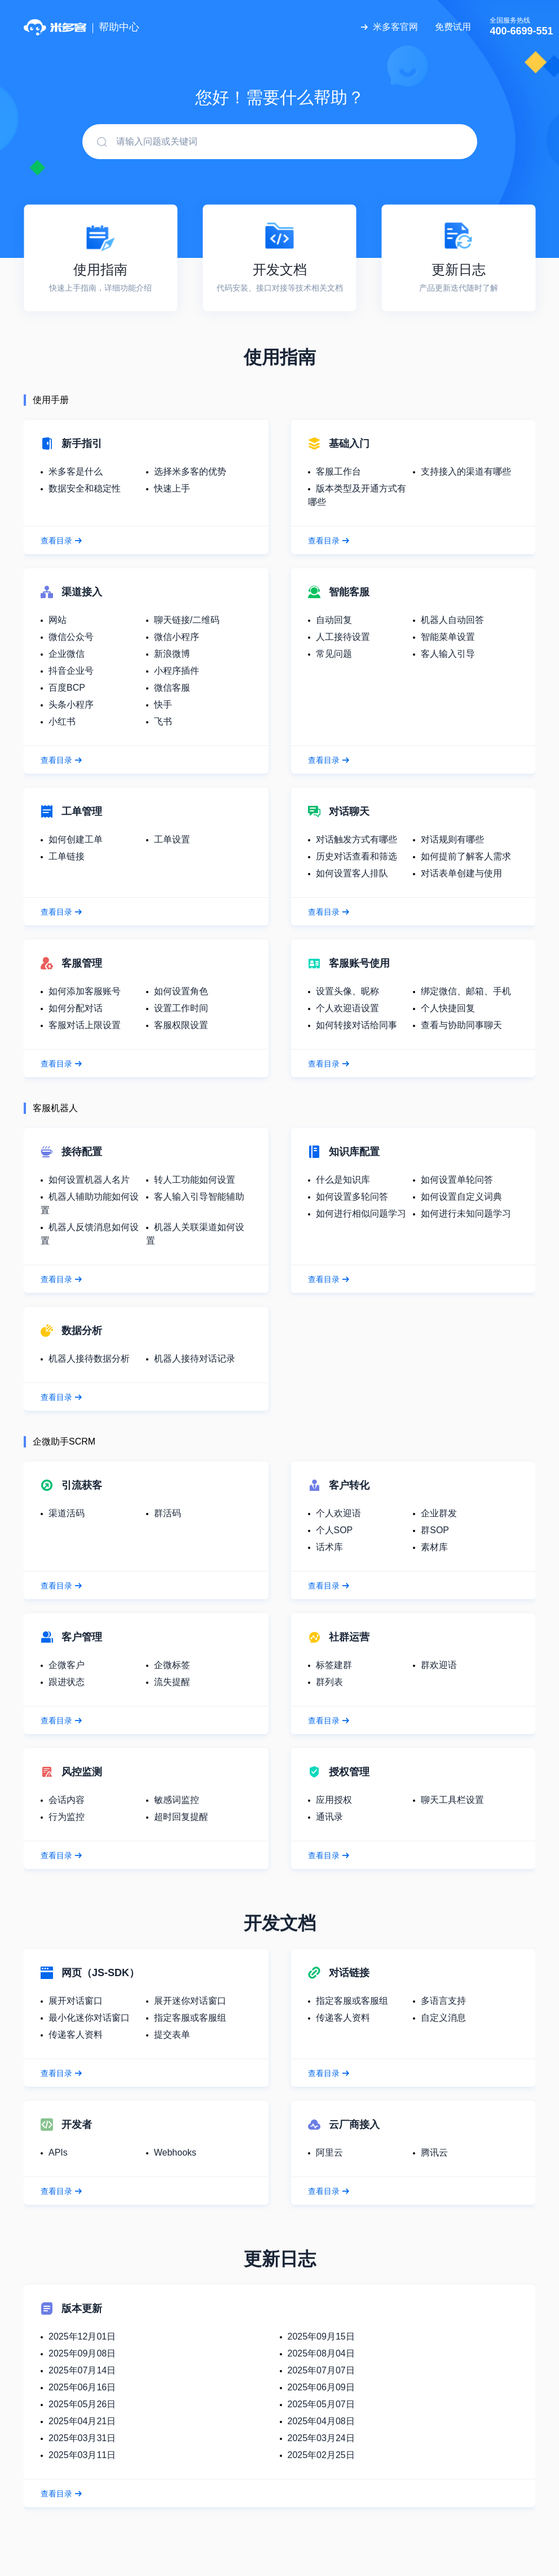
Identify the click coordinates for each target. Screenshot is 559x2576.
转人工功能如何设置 (194, 1179)
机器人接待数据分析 (89, 1358)
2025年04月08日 (321, 2421)
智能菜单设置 (448, 637)
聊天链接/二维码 (186, 620)
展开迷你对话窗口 (190, 2000)
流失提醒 (172, 1682)
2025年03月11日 (82, 2455)
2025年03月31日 (82, 2438)
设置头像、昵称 (347, 991)
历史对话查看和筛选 (356, 856)
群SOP (435, 1530)
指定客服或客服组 (190, 2017)
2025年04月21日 (82, 2421)
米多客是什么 (76, 471)
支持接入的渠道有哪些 (466, 471)
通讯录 (329, 1817)
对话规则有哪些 (452, 839)
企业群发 (439, 1513)
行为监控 (67, 1817)
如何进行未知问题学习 (466, 1213)
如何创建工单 (76, 839)
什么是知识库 (343, 1179)
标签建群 (334, 1665)
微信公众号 (71, 637)
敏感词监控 (176, 1800)
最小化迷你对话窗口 (89, 2017)
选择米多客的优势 (190, 471)
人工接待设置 (343, 637)
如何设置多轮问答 (352, 1196)
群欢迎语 (439, 1665)
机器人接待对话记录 (194, 1358)
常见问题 (334, 654)
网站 (58, 620)
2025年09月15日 (321, 2336)
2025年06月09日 (321, 2387)
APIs (58, 2152)
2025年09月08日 (82, 2353)
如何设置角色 (181, 991)
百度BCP (67, 687)
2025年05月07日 (321, 2404)
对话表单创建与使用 (461, 873)
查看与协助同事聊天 (461, 1025)
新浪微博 (172, 654)
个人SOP (334, 1530)
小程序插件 (176, 670)
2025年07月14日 (82, 2370)
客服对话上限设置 (85, 1025)
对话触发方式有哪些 (356, 839)
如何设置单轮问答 (457, 1179)
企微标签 (172, 1665)
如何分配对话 (76, 1008)
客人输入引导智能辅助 (199, 1196)
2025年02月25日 (321, 2455)
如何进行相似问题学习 (361, 1213)
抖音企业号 (71, 670)
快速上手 (172, 488)
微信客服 (172, 687)
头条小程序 (71, 704)
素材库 (434, 1547)
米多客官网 (395, 27)
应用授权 (334, 1800)
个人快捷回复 (448, 1008)
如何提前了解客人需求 (466, 856)
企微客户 (67, 1665)
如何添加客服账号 (85, 991)
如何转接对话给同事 (356, 1025)
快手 (163, 704)
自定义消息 (443, 2017)
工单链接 (67, 856)
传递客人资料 (76, 2034)
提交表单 (172, 2034)
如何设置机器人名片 (89, 1179)
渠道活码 (67, 1513)
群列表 (329, 1682)
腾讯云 (434, 2152)
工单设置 (172, 839)
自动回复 (334, 620)
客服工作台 (338, 471)
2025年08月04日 (321, 2353)
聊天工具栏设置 (452, 1800)
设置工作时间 (181, 1008)
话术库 (329, 1547)
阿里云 (329, 2152)
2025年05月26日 (82, 2404)
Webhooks (175, 2152)
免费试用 (453, 27)
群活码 (167, 1513)
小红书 (62, 721)
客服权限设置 (181, 1025)
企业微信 (67, 654)
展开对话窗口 (76, 2000)
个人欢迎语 (338, 1513)
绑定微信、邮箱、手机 (466, 991)
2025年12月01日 (82, 2336)
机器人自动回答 (452, 620)
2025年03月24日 (321, 2438)
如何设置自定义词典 (461, 1196)
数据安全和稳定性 (85, 488)
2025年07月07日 (321, 2370)
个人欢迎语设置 (347, 1008)
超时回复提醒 (181, 1817)
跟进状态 (67, 1682)
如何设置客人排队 (352, 873)
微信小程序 (176, 637)
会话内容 (67, 1800)
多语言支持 (443, 2000)
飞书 (163, 721)
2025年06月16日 (82, 2387)
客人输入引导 (448, 654)
